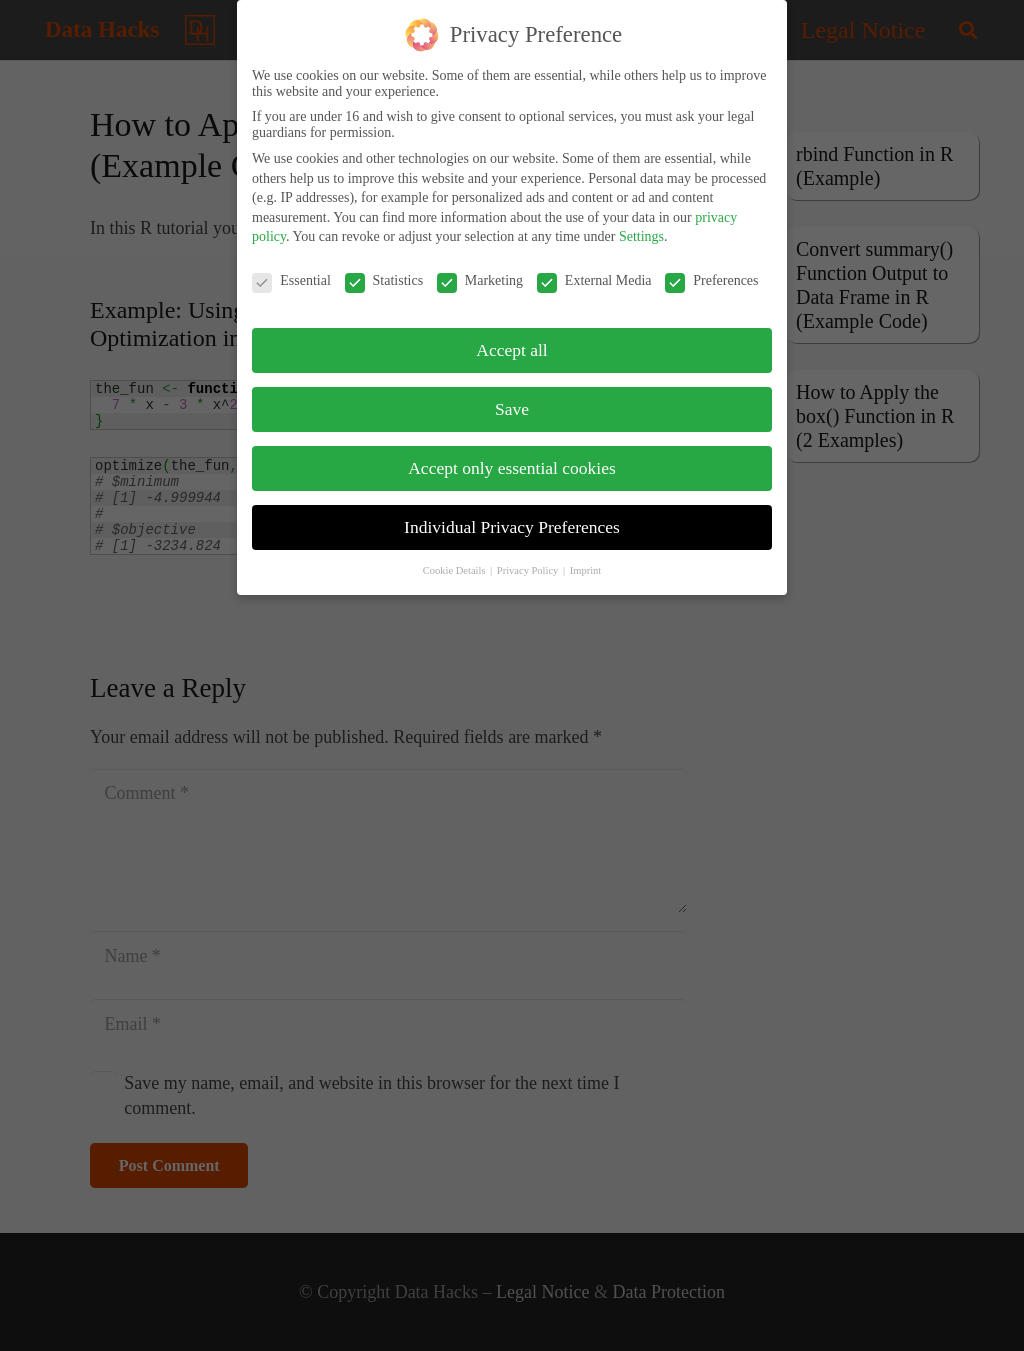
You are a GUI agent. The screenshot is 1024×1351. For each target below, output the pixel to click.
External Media (594, 269)
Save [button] (512, 397)
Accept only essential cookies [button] (512, 456)
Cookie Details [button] (455, 557)
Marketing (480, 269)
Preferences (711, 269)
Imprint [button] (586, 557)
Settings (641, 224)
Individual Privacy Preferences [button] (512, 515)
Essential (291, 269)
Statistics (384, 269)
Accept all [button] (511, 338)
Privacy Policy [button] (529, 557)
